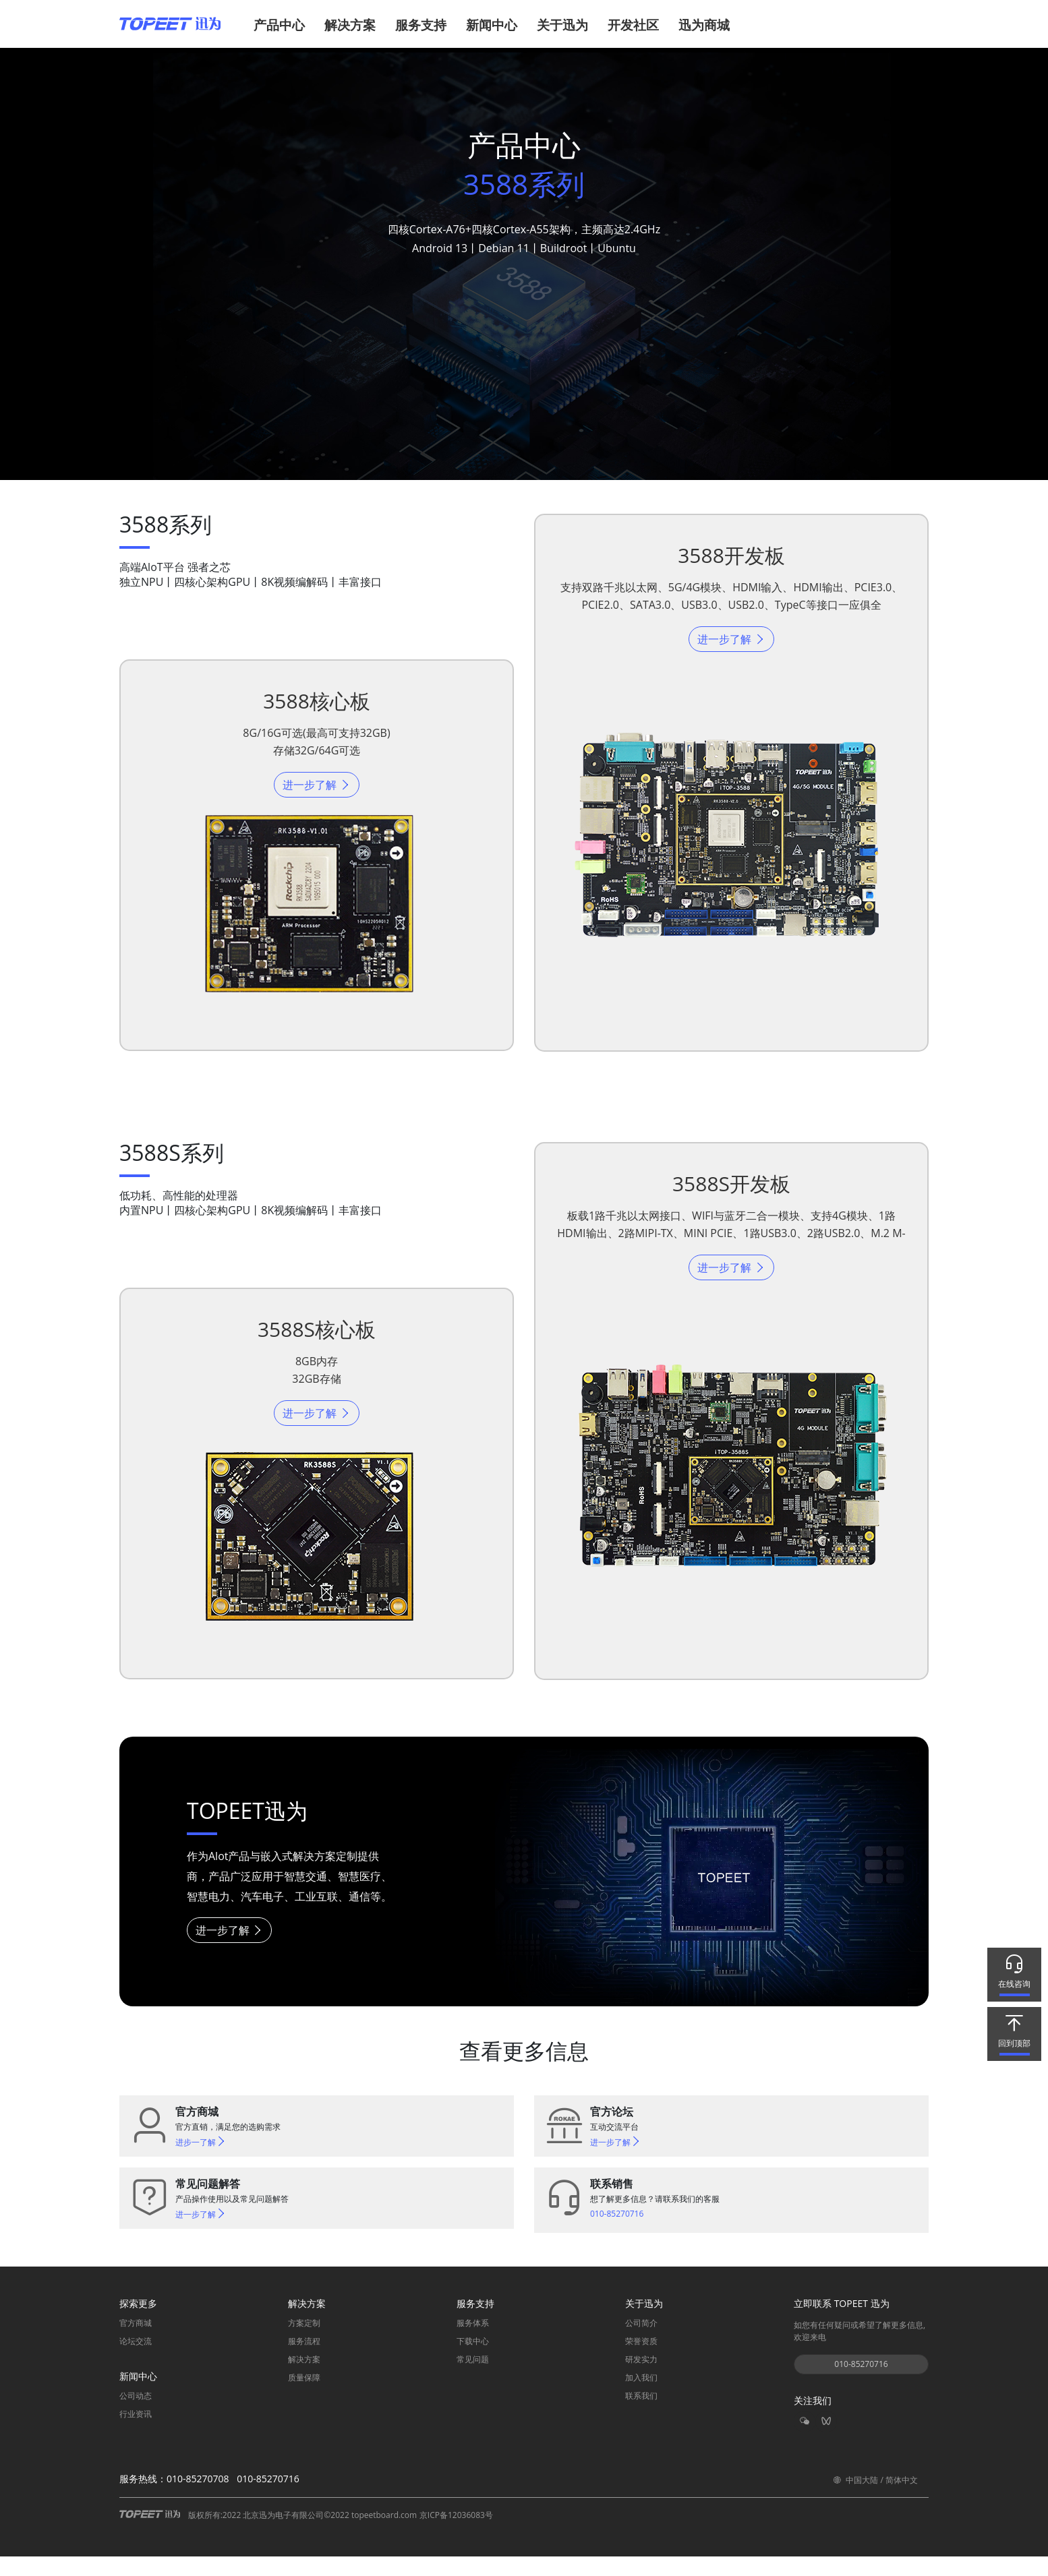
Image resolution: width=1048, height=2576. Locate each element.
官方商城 (135, 2343)
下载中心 (473, 2361)
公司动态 (135, 2416)
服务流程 (304, 2361)
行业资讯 (135, 2434)
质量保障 (304, 2397)
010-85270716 (860, 2384)
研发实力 (641, 2379)
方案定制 (304, 2343)
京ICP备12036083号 (456, 2534)
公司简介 (641, 2343)
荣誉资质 (641, 2361)
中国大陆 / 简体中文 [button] (875, 2499)
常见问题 (473, 2379)
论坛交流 (135, 2361)
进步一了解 (201, 2162)
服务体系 (473, 2343)
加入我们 (641, 2397)
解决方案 (304, 2379)
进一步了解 (316, 790)
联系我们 (641, 2416)
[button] (283, 31)
